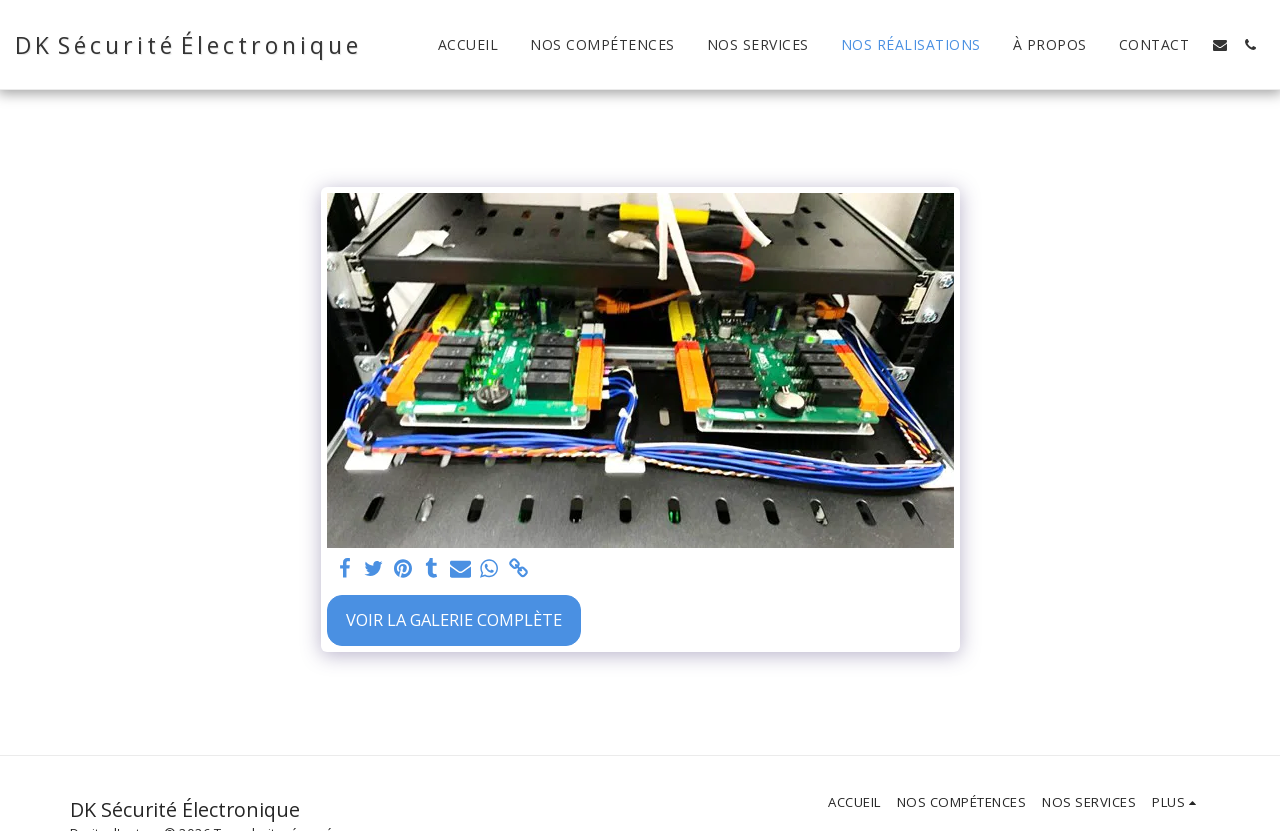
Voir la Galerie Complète (454, 619)
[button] (1220, 45)
